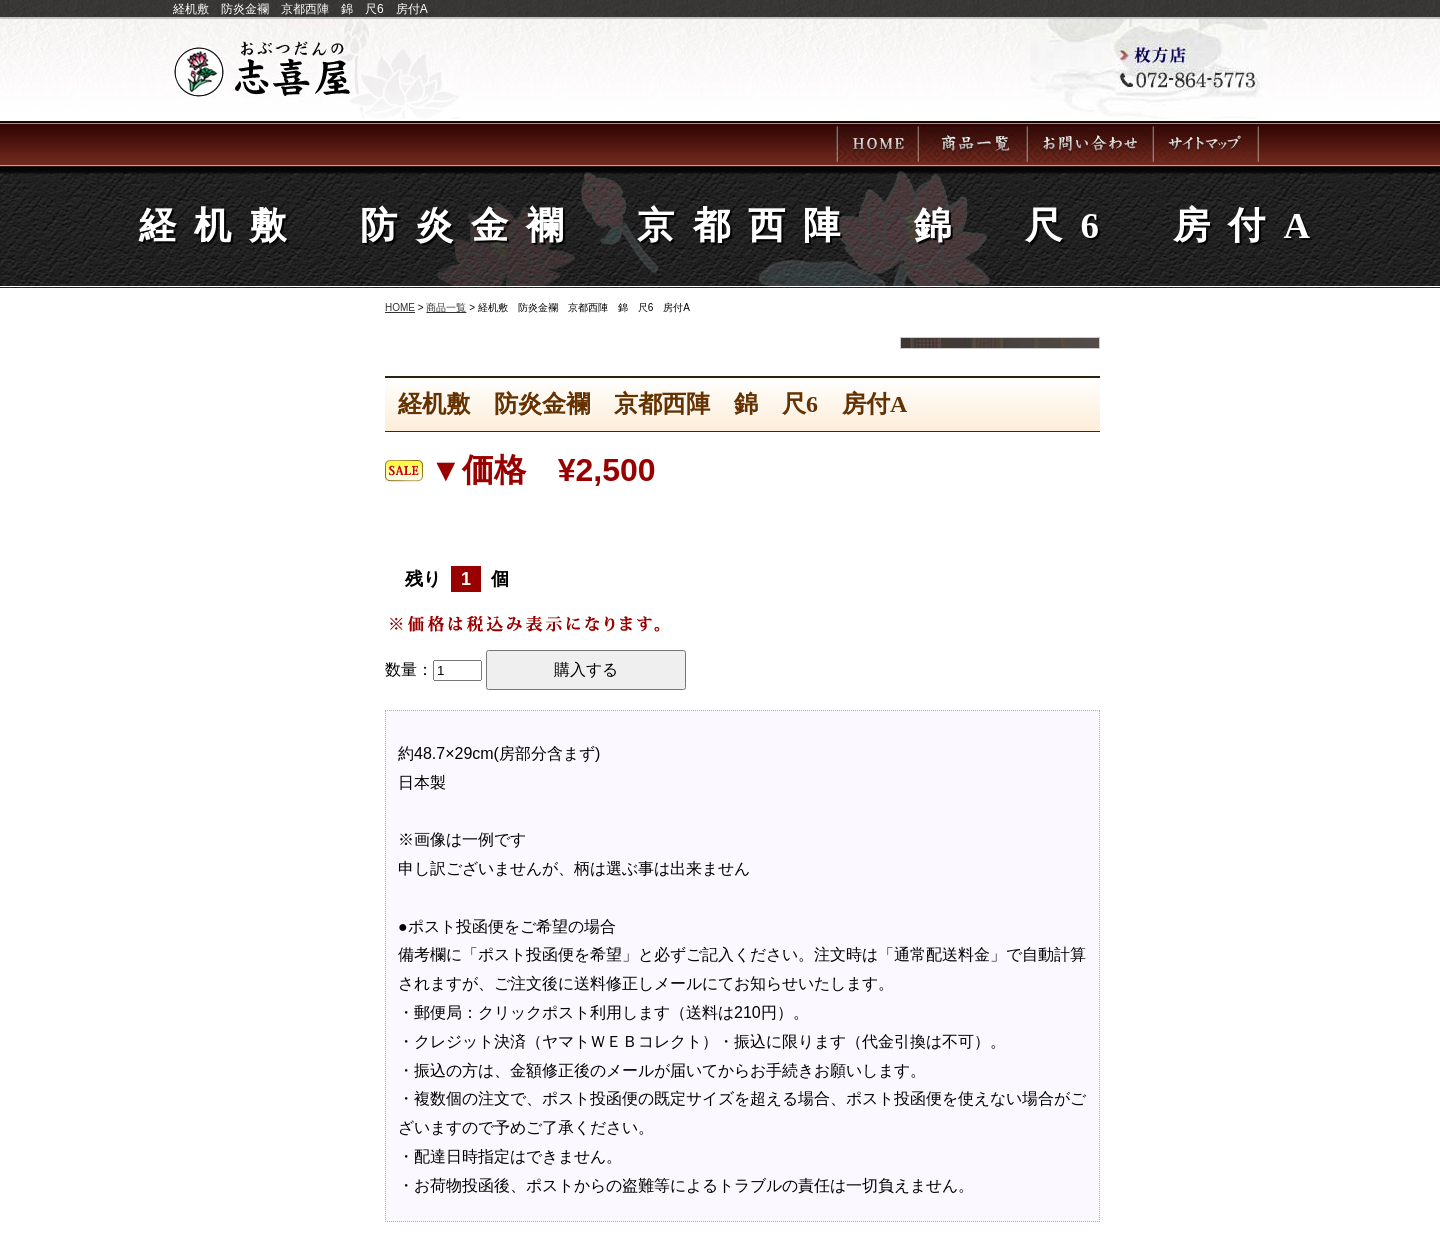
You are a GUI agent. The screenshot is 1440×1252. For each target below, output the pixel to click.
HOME (400, 307)
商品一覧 (446, 307)
